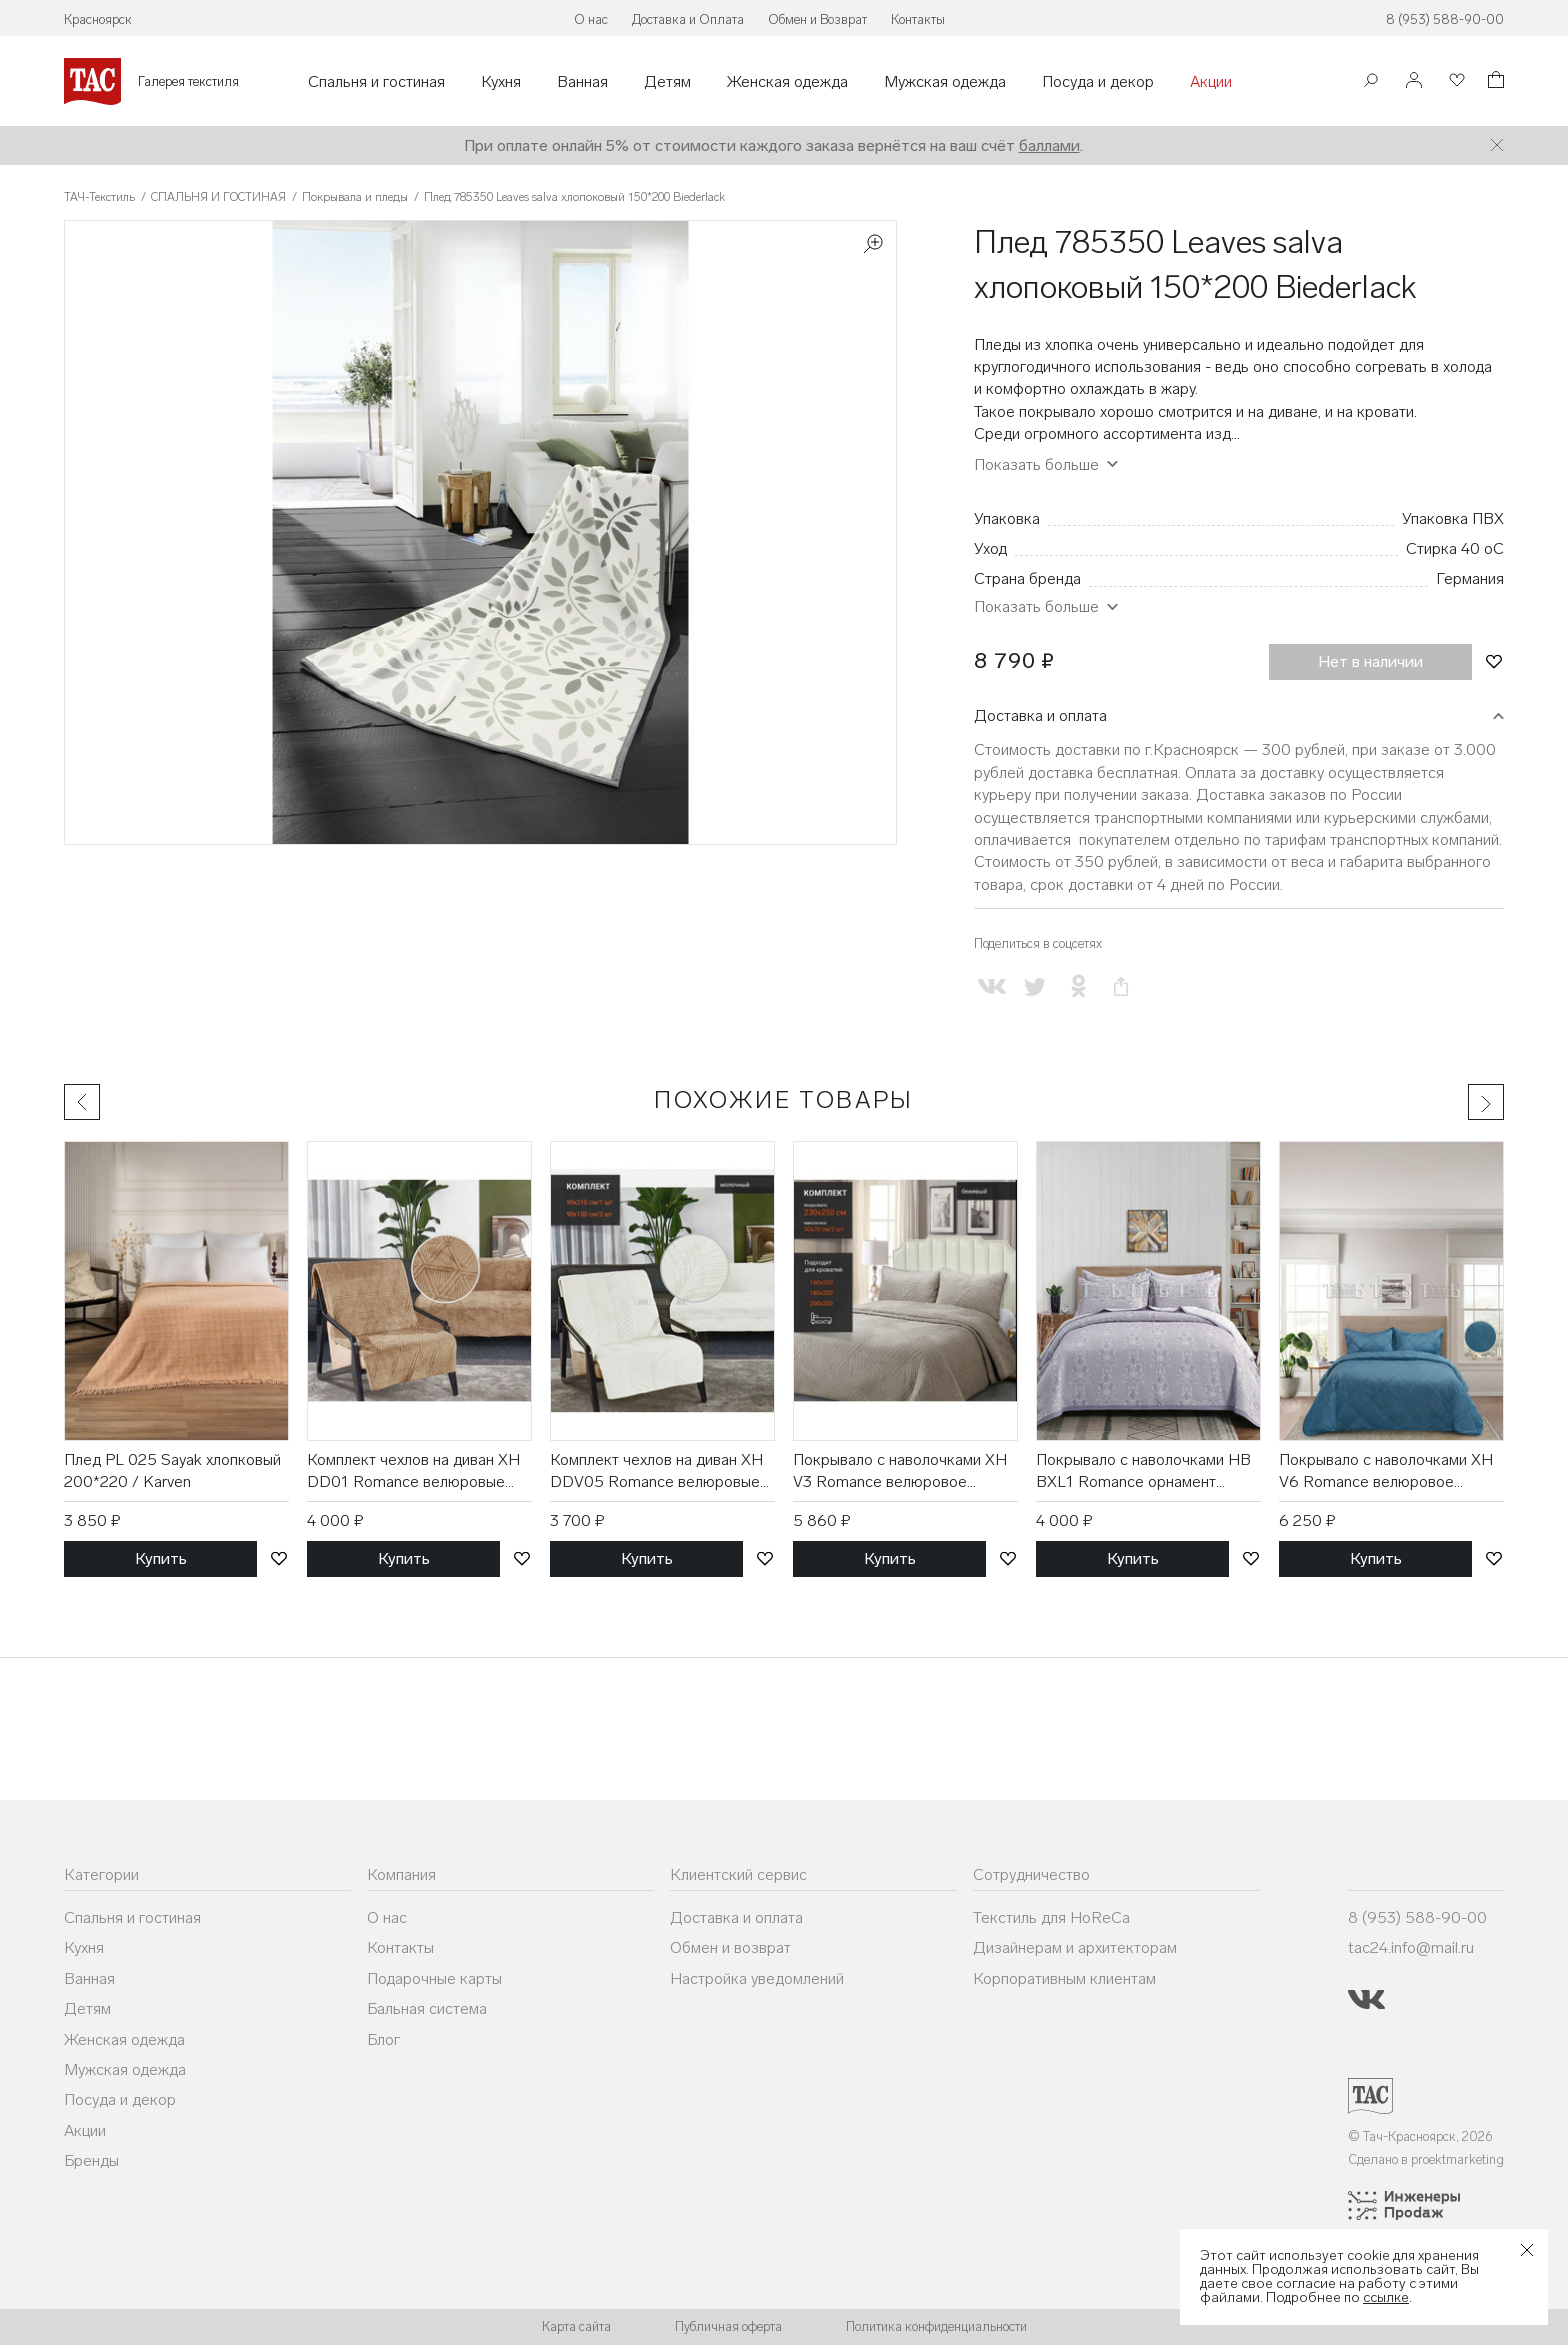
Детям (667, 82)
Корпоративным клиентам (1064, 1978)
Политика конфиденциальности (936, 2326)
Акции (1211, 82)
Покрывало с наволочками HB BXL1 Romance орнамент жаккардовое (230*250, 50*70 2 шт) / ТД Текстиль (1146, 1472)
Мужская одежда (945, 82)
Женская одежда (787, 82)
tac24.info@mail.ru (1411, 1947)
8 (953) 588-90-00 (1445, 19)
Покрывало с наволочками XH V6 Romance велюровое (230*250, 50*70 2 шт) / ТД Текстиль (1386, 1472)
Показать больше (1036, 464)
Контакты (918, 19)
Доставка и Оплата (688, 19)
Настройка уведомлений (757, 1978)
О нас (591, 19)
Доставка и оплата (1040, 715)
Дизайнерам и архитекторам (1075, 1947)
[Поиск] (1371, 82)
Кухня (501, 82)
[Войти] (1414, 81)
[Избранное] (1455, 81)
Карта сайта (576, 2326)
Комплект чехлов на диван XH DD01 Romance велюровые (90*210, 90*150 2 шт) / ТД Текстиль (413, 1472)
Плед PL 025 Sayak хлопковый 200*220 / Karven (172, 1470)
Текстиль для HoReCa (1051, 1917)
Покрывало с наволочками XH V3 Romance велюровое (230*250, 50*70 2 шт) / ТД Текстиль (900, 1472)
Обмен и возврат (730, 1947)
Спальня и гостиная (376, 82)
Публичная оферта (728, 2326)
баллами (1049, 145)
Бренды (91, 2160)
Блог (383, 2039)
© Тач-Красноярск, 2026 (1420, 2136)
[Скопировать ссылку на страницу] (1121, 986)
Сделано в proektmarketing (1426, 2159)
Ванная (582, 82)
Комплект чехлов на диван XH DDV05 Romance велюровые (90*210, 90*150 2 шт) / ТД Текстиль (656, 1472)
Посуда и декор (1098, 82)
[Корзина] (1494, 82)
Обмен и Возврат (817, 19)
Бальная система (427, 2008)
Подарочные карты (434, 1978)
